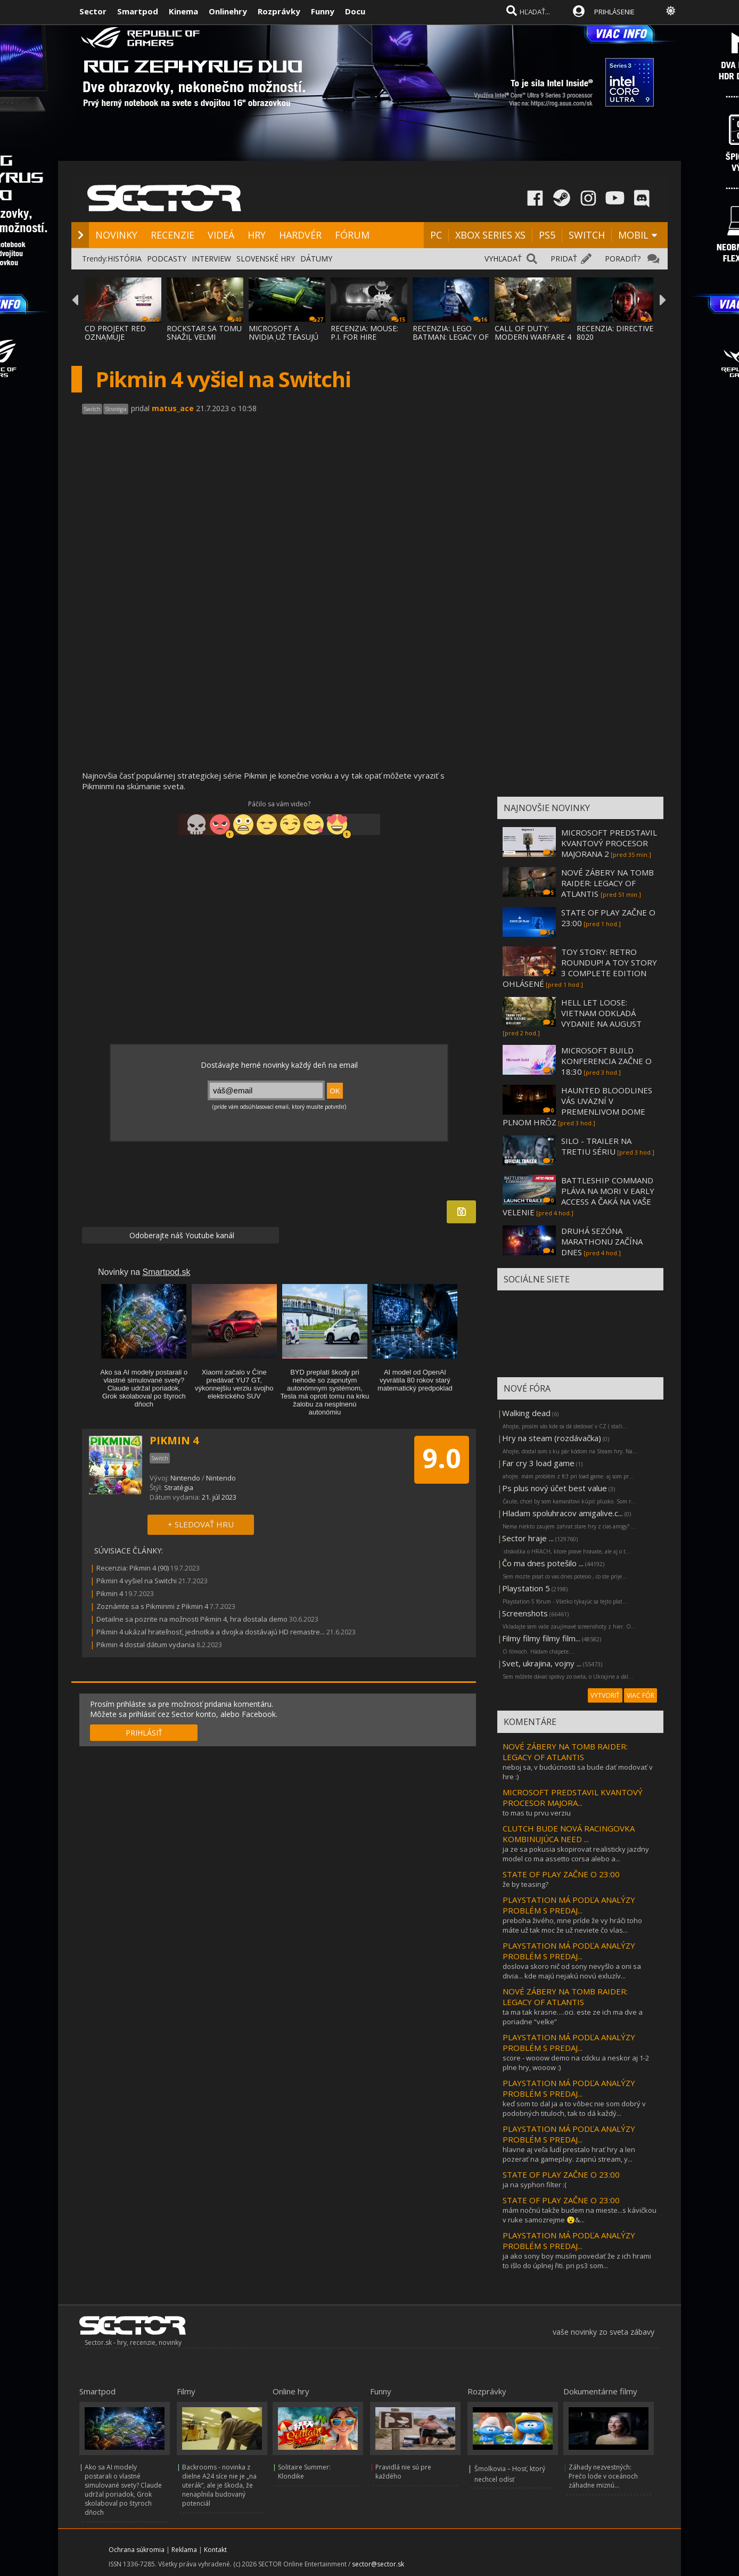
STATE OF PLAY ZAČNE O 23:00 (561, 1874)
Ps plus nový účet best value (554, 1488)
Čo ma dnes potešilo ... (543, 1563)
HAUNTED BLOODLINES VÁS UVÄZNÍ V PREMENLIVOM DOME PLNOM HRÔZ (577, 1106)
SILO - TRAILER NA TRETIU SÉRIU (596, 1146)
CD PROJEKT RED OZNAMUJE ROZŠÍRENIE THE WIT (122, 336)
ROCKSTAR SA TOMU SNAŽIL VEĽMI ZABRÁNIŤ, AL (204, 336)
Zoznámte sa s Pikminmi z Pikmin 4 (152, 1606)
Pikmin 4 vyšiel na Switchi (136, 1580)
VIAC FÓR (640, 1695)
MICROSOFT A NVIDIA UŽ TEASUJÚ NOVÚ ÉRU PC (283, 336)
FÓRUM (352, 234)
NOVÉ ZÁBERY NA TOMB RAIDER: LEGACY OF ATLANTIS (607, 883)
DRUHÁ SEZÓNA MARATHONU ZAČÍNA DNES (602, 1241)
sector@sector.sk (378, 2564)
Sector (92, 11)
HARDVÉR (300, 234)
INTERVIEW (211, 258)
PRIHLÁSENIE (614, 12)
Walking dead (526, 1413)
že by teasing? (525, 1884)
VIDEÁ (221, 234)
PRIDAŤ (564, 258)
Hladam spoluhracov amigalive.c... (562, 1513)
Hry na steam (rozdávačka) (551, 1438)
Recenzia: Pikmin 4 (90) (132, 1568)
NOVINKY (116, 234)
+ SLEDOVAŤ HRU (201, 1524)
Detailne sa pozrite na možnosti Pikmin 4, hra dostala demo (192, 1619)
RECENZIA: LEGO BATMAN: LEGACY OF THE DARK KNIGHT (451, 336)
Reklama (184, 2549)
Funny (322, 11)
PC (436, 234)
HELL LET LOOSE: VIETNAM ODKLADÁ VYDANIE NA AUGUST (601, 1013)
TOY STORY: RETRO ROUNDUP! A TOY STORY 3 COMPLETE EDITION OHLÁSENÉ (580, 967)
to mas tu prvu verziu (537, 1813)
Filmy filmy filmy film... (541, 1638)
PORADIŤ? (623, 258)
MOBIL (633, 234)
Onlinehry (228, 11)
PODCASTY (166, 258)
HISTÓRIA (125, 258)
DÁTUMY (316, 258)
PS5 (547, 234)
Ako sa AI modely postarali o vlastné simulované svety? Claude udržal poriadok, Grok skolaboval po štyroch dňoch (123, 2490)
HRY (257, 234)
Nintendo (185, 1478)
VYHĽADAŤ (503, 258)
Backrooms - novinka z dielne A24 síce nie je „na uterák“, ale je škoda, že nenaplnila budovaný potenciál (219, 2485)
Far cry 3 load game (538, 1463)
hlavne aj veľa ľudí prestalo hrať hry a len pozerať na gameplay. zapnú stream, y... (569, 2154)
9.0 (441, 1458)
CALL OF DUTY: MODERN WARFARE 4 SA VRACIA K (533, 336)
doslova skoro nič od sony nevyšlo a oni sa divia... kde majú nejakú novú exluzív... (572, 1971)
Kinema (183, 11)
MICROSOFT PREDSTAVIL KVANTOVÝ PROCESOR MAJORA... (573, 1797)
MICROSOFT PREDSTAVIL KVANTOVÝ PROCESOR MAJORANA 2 (609, 843)
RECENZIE (172, 234)
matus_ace (173, 408)
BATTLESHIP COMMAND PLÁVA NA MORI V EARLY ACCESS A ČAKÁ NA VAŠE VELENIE (578, 1196)
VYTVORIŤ (605, 1695)
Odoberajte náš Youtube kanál (180, 1235)
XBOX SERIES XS (490, 234)
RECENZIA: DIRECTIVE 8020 (615, 332)
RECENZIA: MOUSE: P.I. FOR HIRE (364, 332)
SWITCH (587, 234)
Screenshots (525, 1613)
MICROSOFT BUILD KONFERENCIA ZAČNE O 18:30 (606, 1061)
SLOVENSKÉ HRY (265, 258)
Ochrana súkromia (137, 2549)
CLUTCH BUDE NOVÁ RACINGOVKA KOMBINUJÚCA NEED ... (569, 1833)
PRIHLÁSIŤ (144, 1733)
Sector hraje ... (528, 1538)
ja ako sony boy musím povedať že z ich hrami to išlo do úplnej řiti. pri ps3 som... (577, 2260)
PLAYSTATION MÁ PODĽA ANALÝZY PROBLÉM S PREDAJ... (569, 1905)
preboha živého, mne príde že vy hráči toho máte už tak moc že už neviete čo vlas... (572, 1925)
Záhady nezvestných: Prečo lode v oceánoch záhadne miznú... (603, 2476)
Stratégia (178, 1487)
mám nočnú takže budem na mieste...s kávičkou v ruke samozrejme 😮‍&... (579, 2215)
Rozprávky (279, 11)
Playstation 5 (526, 1588)
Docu (355, 11)
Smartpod (137, 11)
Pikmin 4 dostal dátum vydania (145, 1644)
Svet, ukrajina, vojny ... (541, 1663)
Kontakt (215, 2549)
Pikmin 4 (109, 1593)
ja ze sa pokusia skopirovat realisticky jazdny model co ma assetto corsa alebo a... (576, 1853)
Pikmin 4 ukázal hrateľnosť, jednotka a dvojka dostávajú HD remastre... (210, 1632)
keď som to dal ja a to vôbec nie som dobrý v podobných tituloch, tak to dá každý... (574, 2108)
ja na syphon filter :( (534, 2184)
